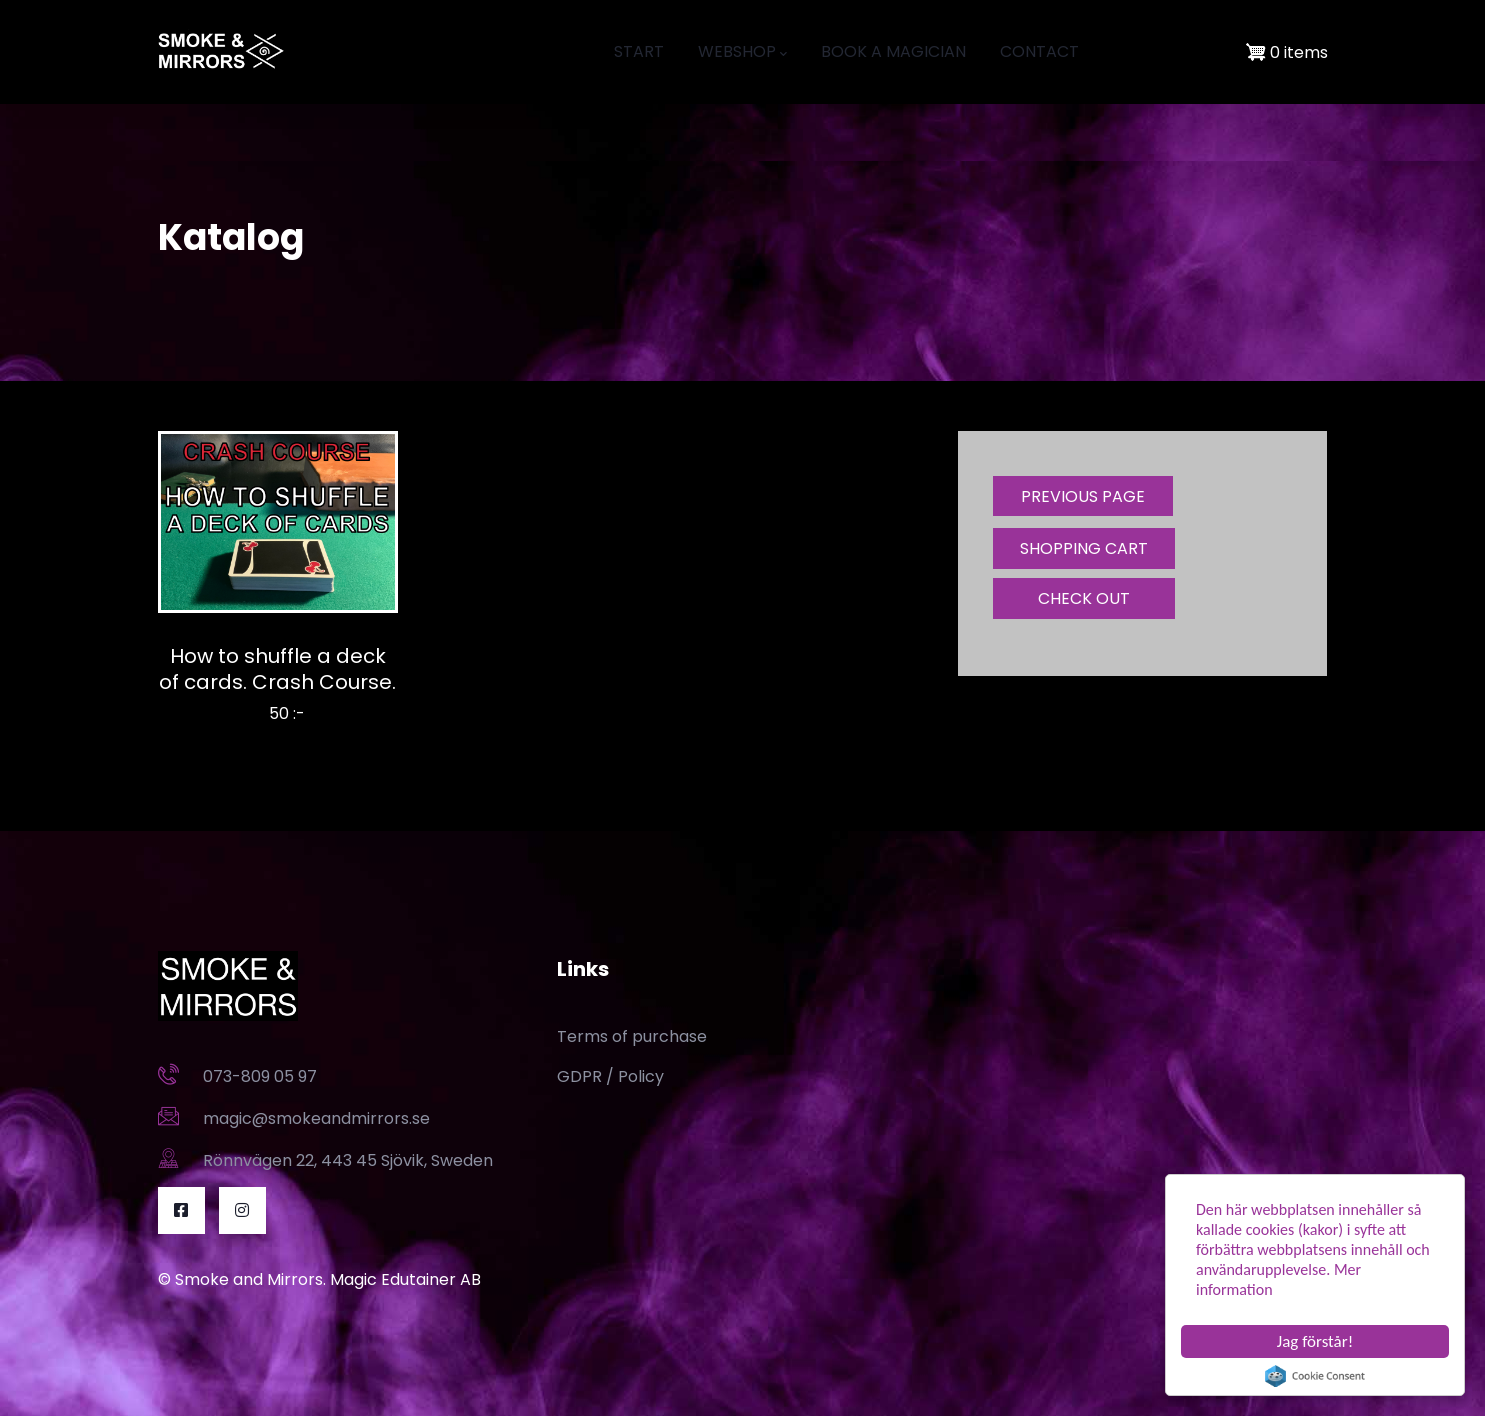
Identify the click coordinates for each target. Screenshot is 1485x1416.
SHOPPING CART (1084, 548)
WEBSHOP (742, 52)
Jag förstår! (1315, 1341)
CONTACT (1039, 51)
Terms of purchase (632, 1036)
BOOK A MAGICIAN (893, 51)
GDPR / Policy (610, 1076)
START (639, 51)
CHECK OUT (1084, 598)
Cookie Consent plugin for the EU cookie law (1315, 1376)
